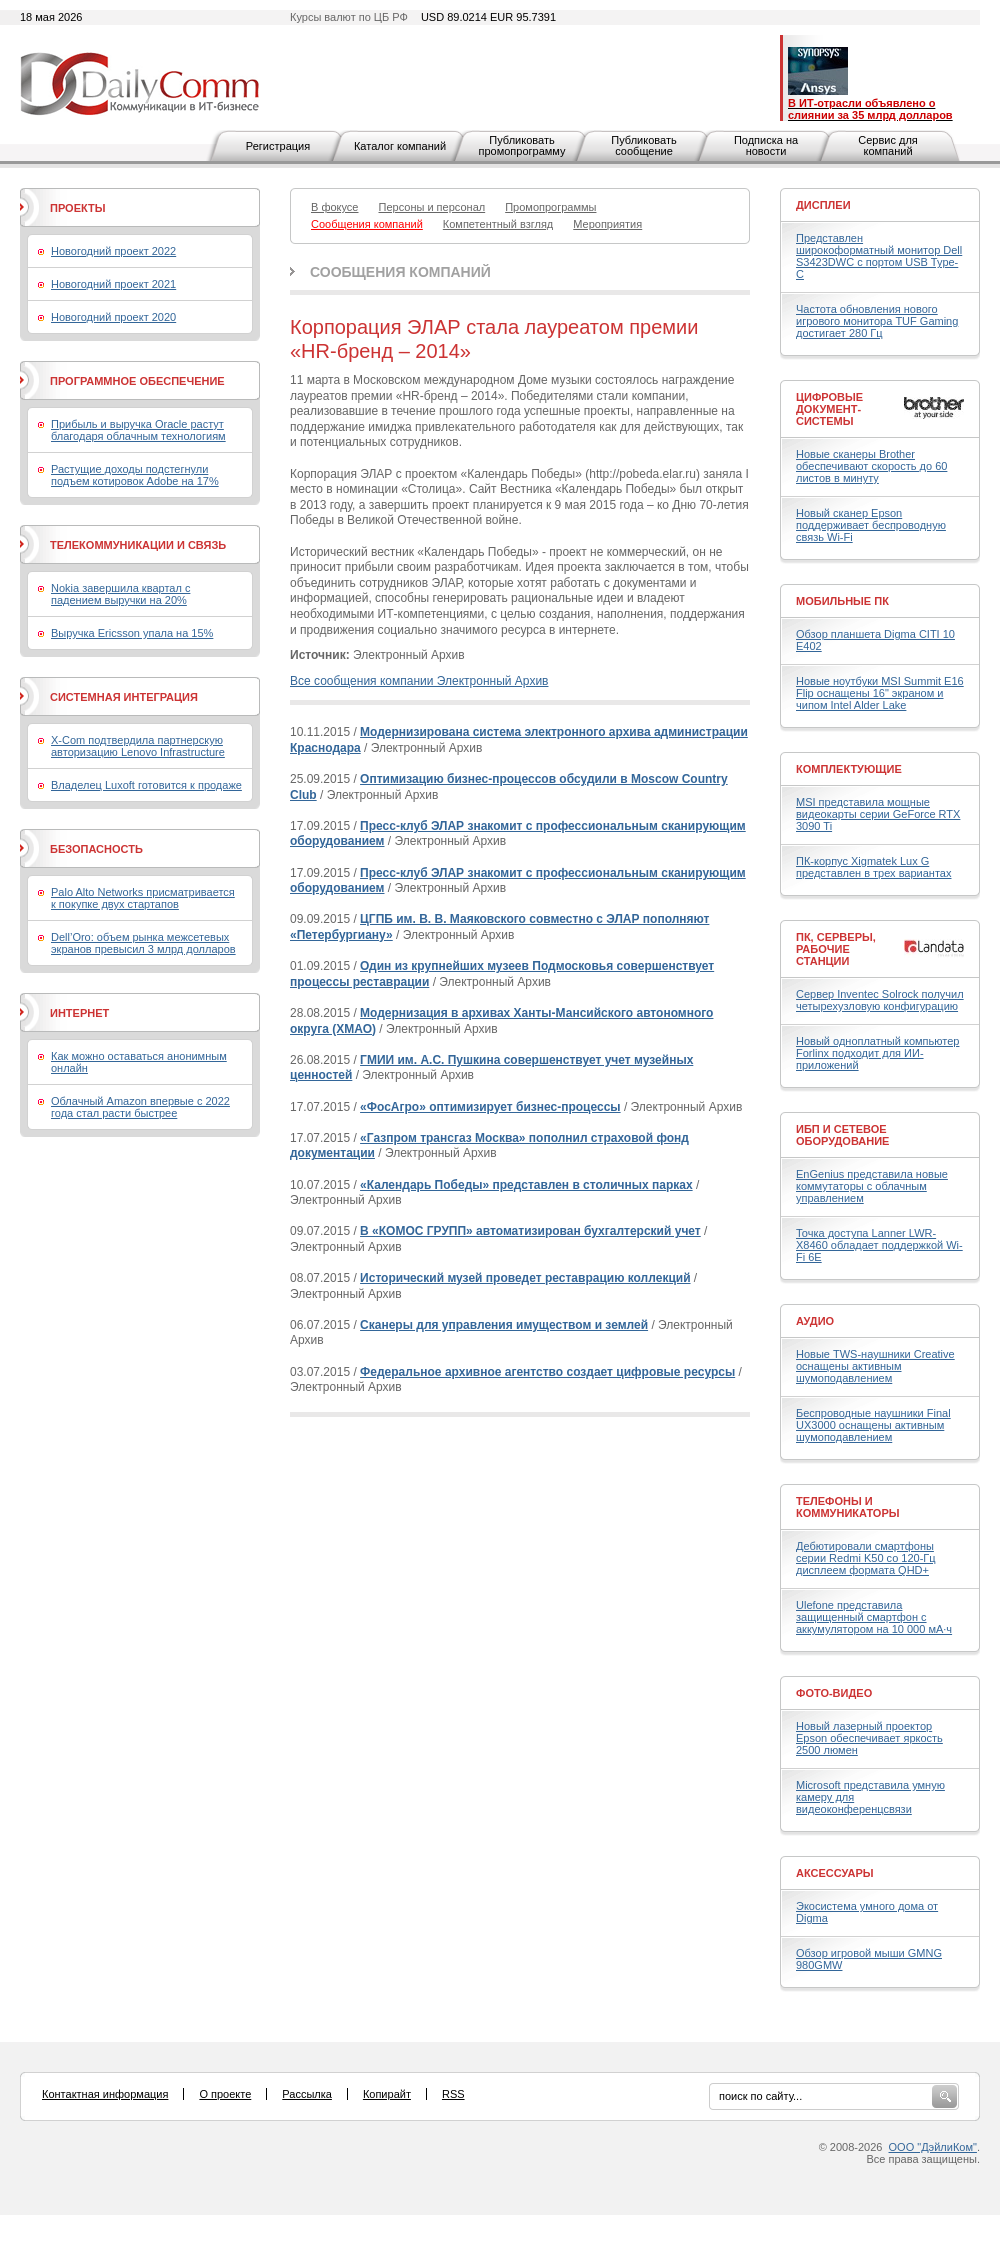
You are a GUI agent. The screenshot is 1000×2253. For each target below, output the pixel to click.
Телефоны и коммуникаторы (848, 1507)
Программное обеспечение (137, 381)
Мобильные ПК (842, 601)
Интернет (79, 1013)
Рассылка (307, 2094)
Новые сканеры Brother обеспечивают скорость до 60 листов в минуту (871, 466)
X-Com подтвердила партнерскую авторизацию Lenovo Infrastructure (138, 746)
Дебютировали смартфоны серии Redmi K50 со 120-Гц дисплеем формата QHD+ (866, 1558)
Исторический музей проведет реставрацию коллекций (525, 1278)
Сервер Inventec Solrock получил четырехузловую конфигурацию (880, 1000)
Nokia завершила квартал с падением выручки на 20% (120, 594)
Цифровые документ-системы (829, 409)
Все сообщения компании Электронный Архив (419, 681)
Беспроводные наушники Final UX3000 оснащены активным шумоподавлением (873, 1425)
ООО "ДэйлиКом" (933, 2147)
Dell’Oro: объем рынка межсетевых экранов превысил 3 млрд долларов (143, 943)
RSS (453, 2094)
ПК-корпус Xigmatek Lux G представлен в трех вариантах (873, 867)
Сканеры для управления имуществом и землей (504, 1325)
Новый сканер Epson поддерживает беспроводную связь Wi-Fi (871, 525)
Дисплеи (823, 205)
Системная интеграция (124, 697)
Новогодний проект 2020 (113, 317)
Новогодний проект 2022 (113, 251)
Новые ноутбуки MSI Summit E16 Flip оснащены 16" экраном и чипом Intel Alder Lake (880, 693)
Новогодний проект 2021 (113, 284)
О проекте (225, 2094)
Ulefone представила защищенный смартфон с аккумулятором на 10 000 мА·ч (874, 1617)
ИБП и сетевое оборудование (842, 1135)
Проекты (77, 208)
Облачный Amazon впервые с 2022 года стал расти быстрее (140, 1107)
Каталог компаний (400, 146)
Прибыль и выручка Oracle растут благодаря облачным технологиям (138, 430)
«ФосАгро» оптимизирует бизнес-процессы (490, 1107)
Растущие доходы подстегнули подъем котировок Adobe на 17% (135, 475)
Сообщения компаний (400, 272)
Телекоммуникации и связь (138, 545)
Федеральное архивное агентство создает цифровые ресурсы (547, 1372)
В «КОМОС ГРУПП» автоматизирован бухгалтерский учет (530, 1231)
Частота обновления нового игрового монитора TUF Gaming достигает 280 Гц (877, 321)
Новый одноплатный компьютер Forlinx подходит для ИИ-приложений (877, 1053)
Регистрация (278, 146)
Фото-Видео (834, 1693)
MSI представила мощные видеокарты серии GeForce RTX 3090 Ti (878, 814)
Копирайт (387, 2094)
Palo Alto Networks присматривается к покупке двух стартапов (143, 898)
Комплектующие (849, 769)
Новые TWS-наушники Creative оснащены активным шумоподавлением (875, 1366)
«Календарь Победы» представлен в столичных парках (526, 1185)
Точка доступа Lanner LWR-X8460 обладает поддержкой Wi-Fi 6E (879, 1245)
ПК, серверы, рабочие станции (836, 949)
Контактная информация (105, 2094)
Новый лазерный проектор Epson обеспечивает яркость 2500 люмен (869, 1738)
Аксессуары (835, 1873)
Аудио (815, 1321)
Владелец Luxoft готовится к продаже (146, 785)
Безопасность (96, 849)
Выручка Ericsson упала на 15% (132, 633)
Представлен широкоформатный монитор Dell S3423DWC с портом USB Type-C (879, 256)
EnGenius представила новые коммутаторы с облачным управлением (872, 1186)
